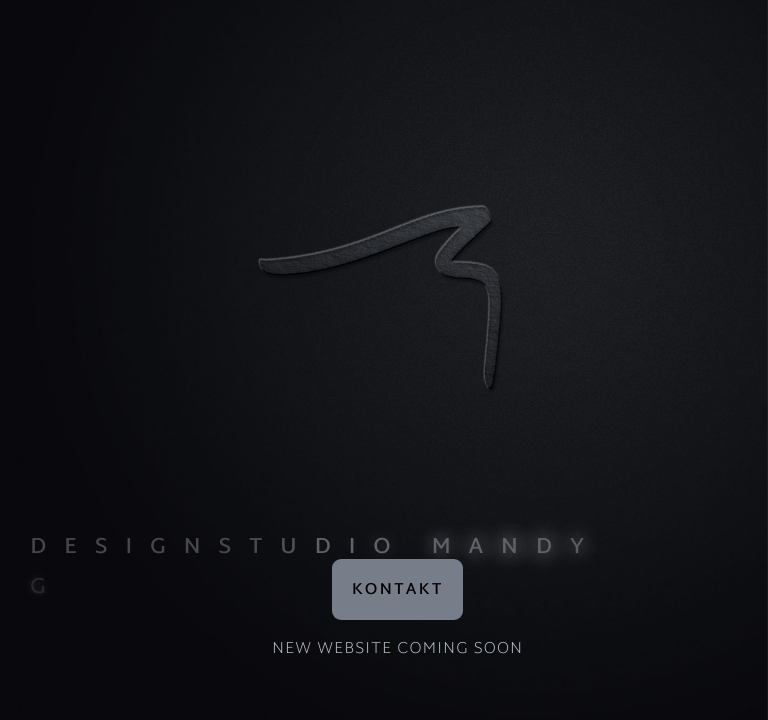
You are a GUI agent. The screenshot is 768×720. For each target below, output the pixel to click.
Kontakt (398, 590)
